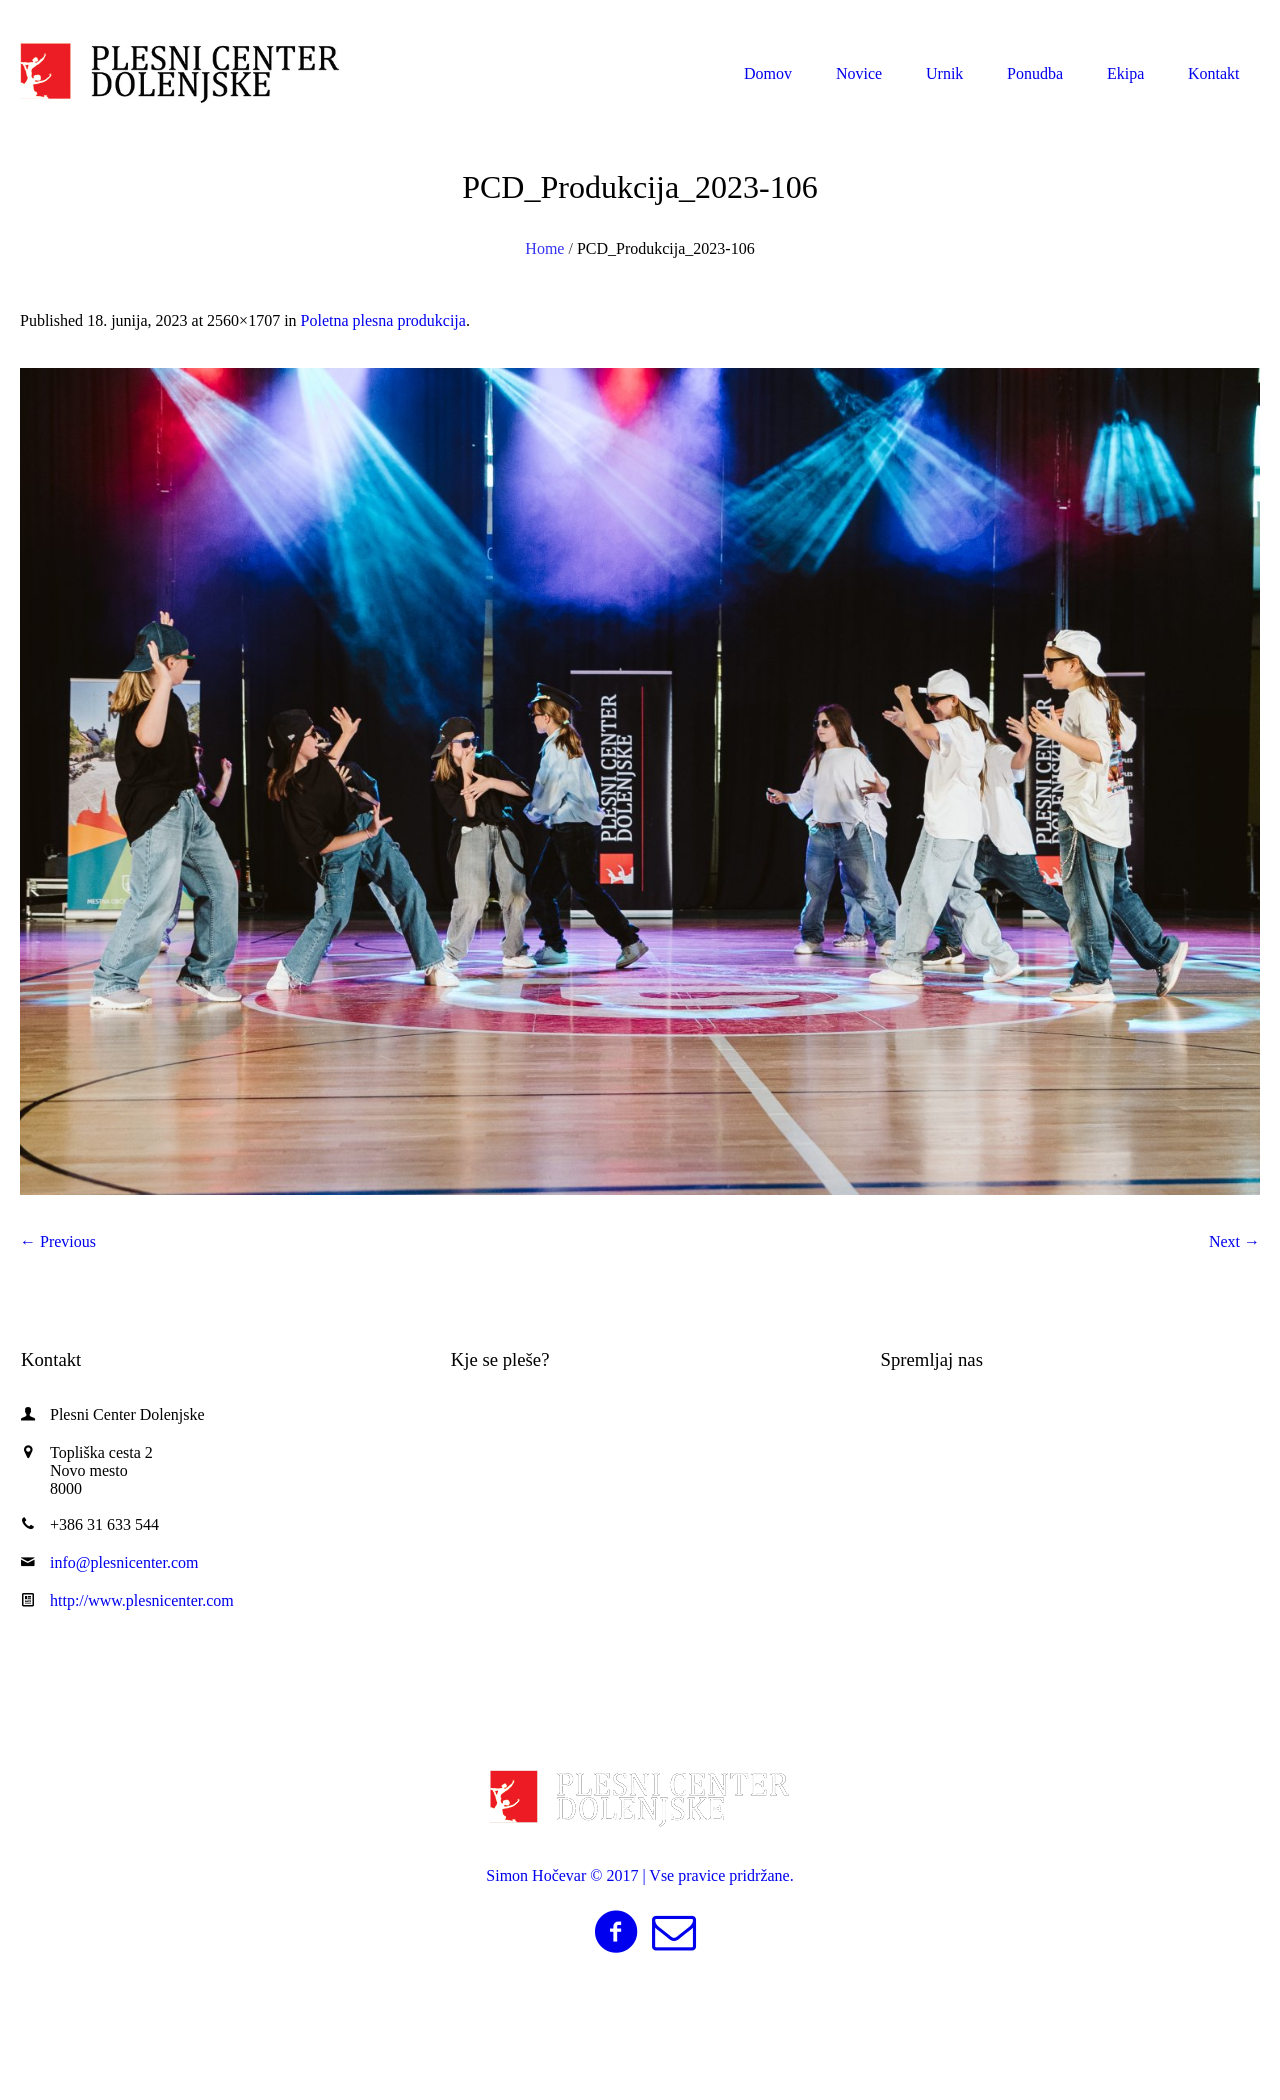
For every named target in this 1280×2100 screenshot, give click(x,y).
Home (544, 248)
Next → (1234, 1241)
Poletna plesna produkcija (383, 320)
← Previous (58, 1241)
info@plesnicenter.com (1156, 18)
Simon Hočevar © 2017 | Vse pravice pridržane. (639, 1875)
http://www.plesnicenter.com (142, 1600)
